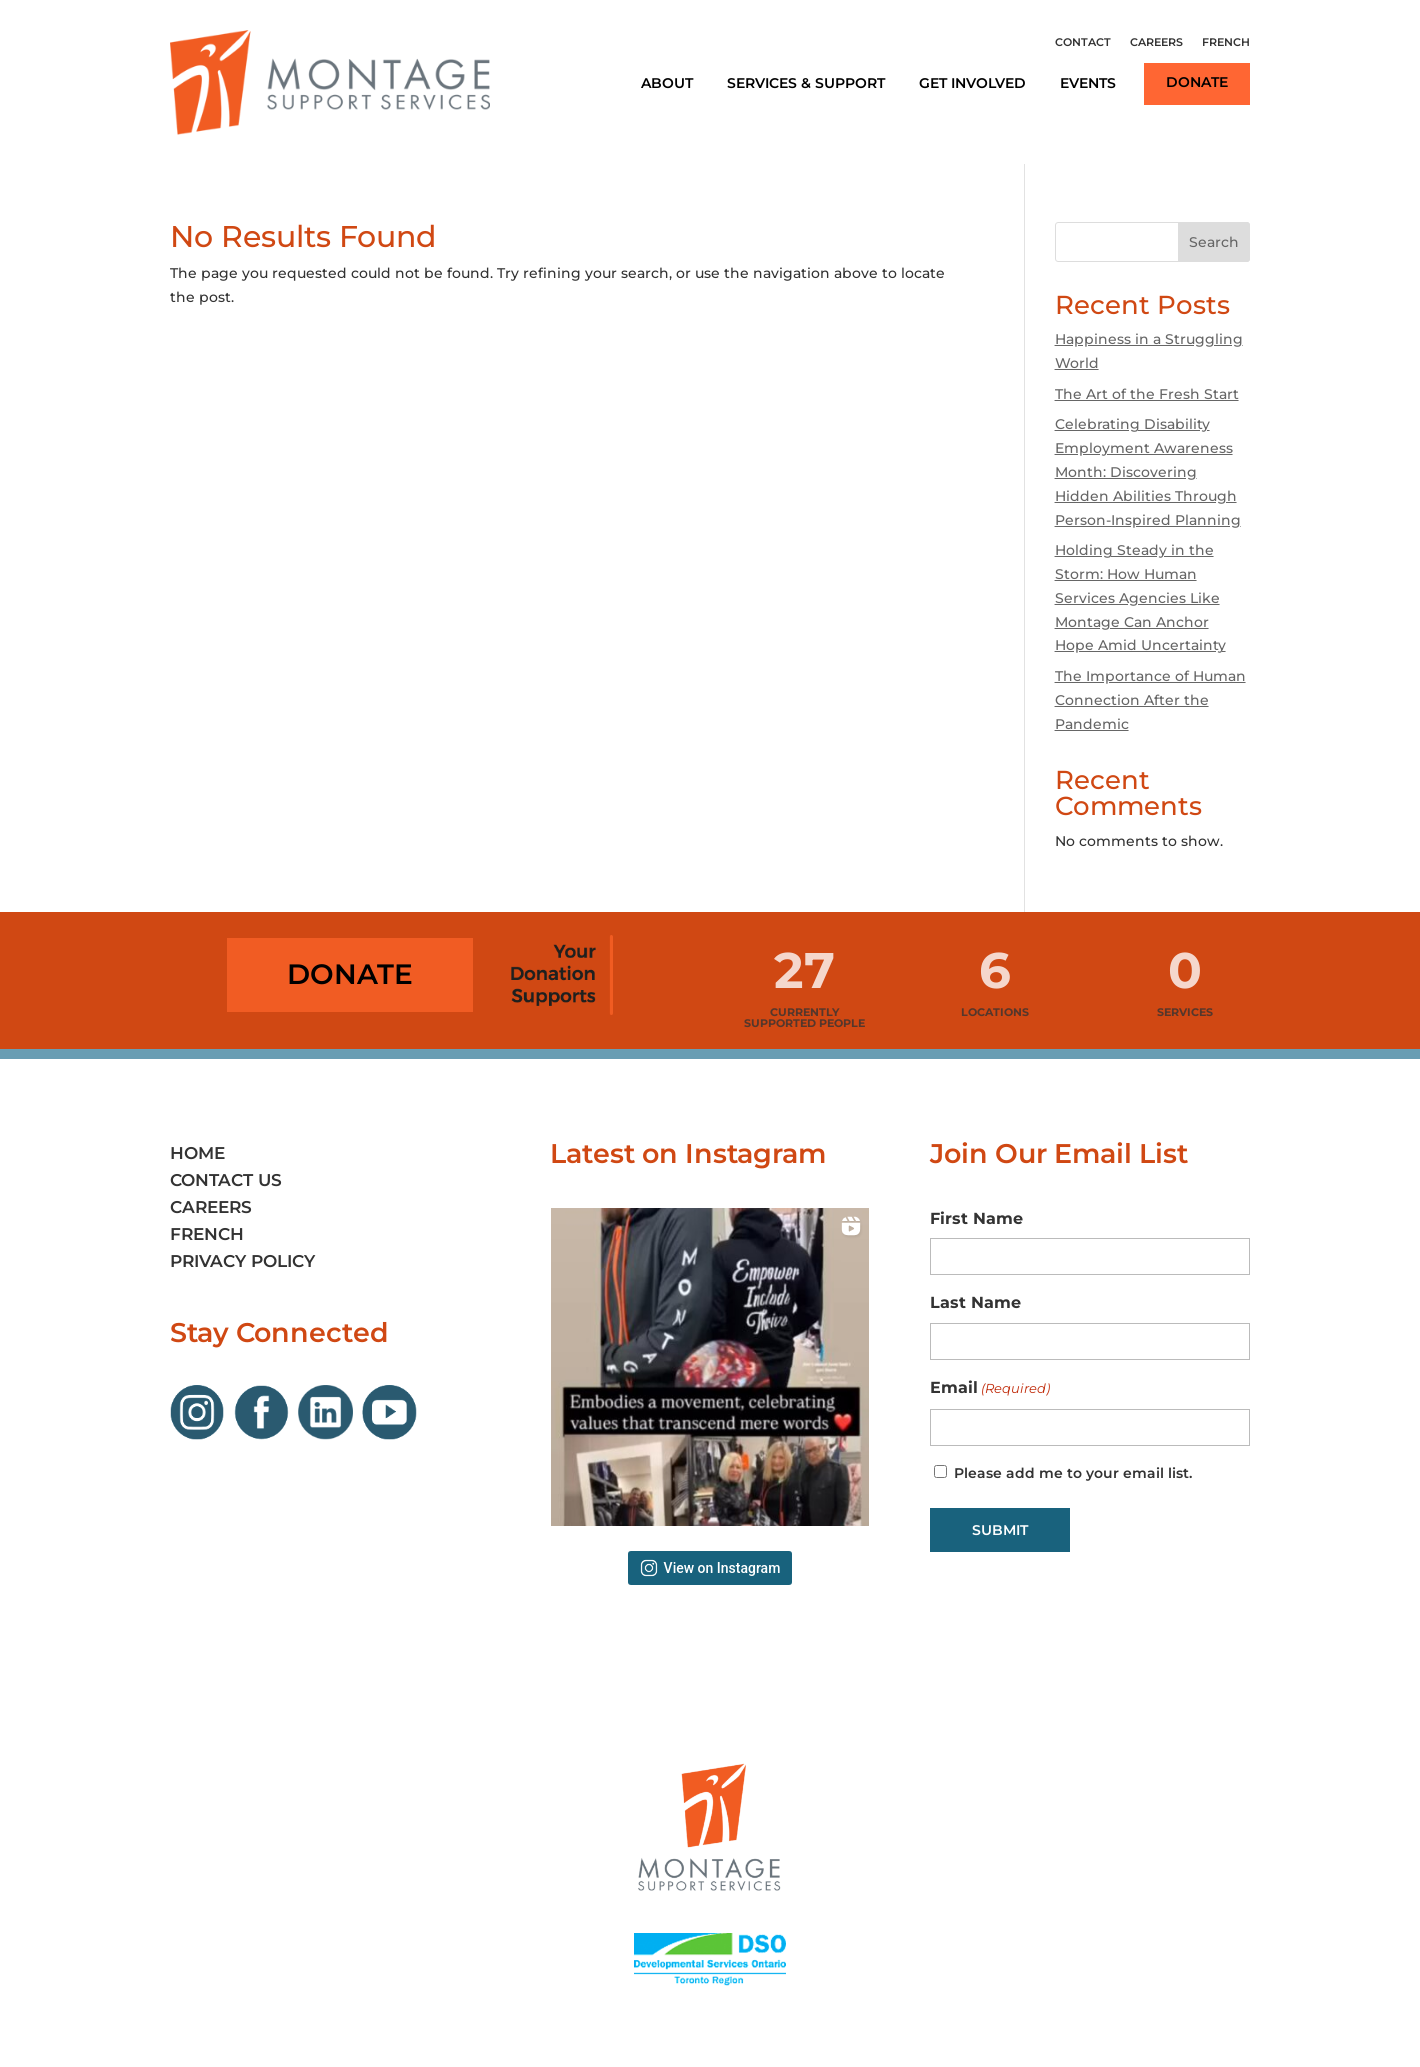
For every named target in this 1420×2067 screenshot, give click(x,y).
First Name (976, 1218)
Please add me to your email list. (1073, 1473)
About (667, 83)
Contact (1083, 42)
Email (990, 1389)
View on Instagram (710, 1568)
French (1226, 42)
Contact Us (226, 1180)
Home (197, 1153)
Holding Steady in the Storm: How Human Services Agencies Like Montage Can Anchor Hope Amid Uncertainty (1140, 597)
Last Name (975, 1302)
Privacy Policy (242, 1261)
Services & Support (806, 83)
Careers (1156, 42)
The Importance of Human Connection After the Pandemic (1150, 700)
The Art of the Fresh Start (1147, 394)
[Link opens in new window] (202, 1435)
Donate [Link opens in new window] (1197, 82)
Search (1214, 242)
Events (1088, 83)
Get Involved (972, 83)
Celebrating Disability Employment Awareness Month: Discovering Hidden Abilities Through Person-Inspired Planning (1148, 471)
